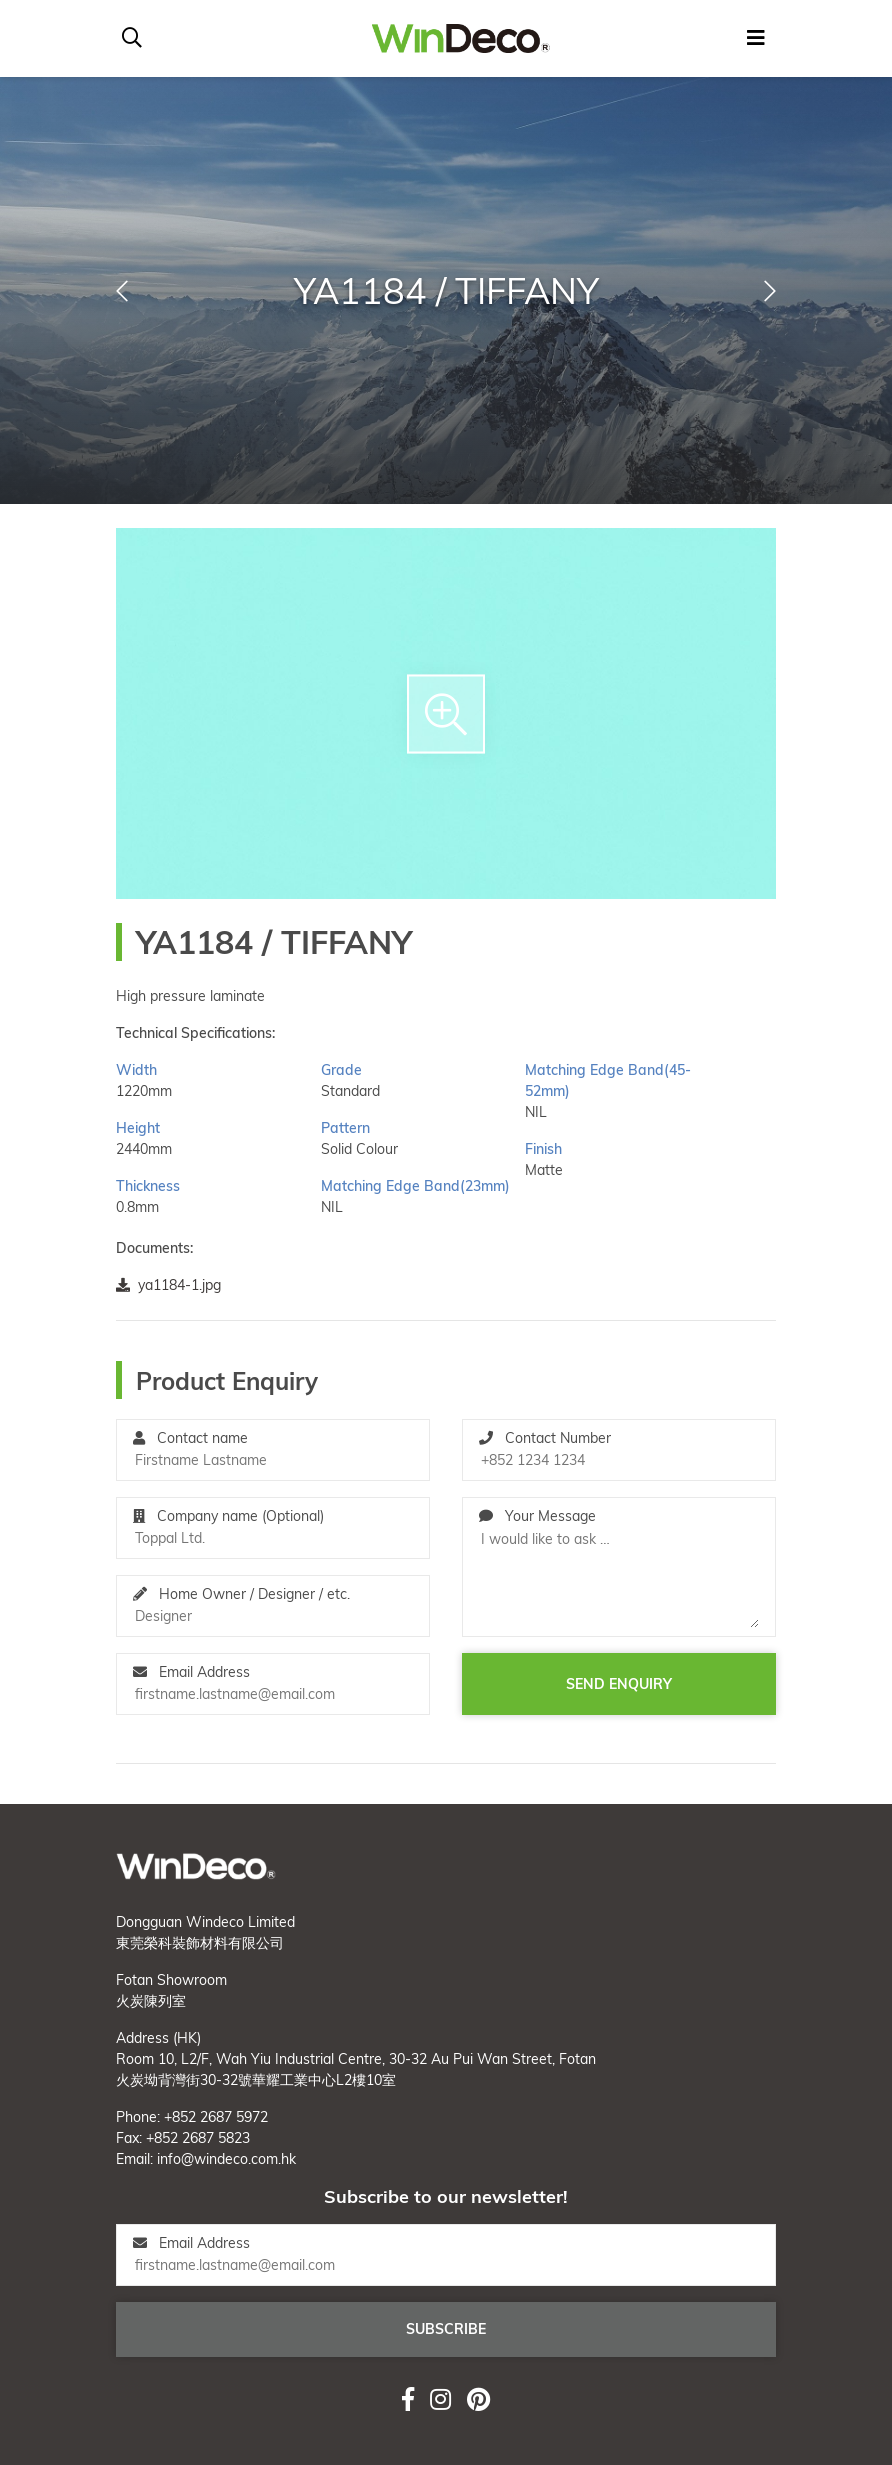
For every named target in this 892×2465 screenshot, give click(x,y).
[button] (122, 291)
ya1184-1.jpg (168, 1285)
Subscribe (446, 2329)
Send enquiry (619, 1684)
